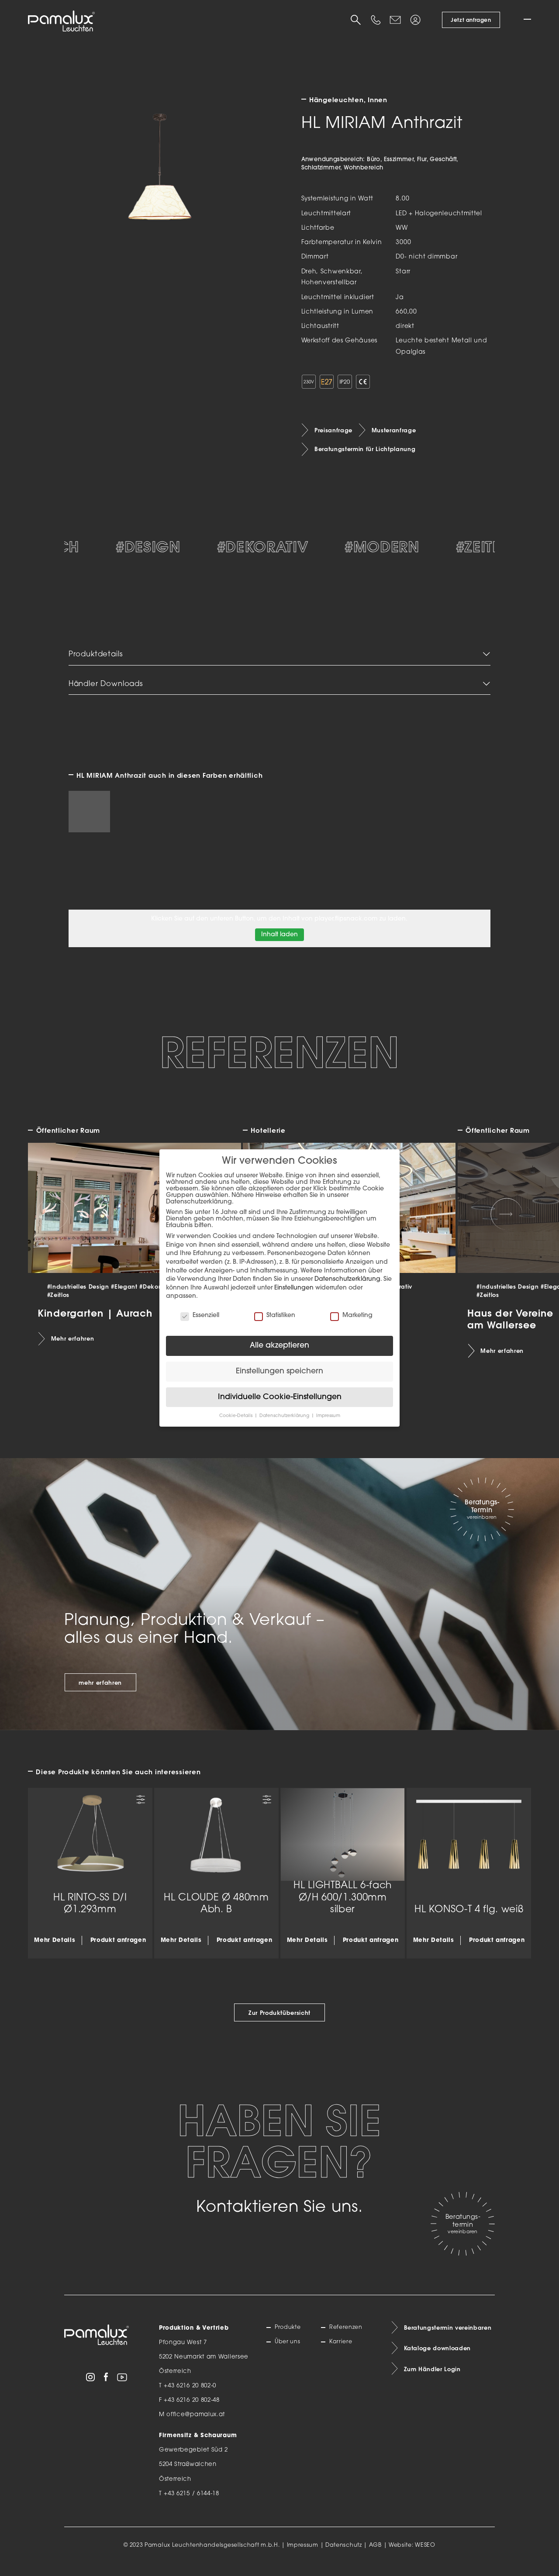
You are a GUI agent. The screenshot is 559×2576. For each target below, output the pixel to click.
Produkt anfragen (118, 1949)
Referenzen (347, 2336)
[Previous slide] (53, 1223)
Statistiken (274, 1315)
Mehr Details (54, 1949)
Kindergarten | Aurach (95, 1321)
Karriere (342, 2351)
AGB (375, 2554)
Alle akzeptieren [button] (279, 1345)
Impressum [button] (328, 1416)
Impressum (302, 2554)
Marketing (351, 1315)
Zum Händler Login (433, 2379)
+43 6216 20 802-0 (190, 2394)
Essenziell (199, 1315)
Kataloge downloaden (438, 2358)
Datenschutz (343, 2554)
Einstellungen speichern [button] (279, 1371)
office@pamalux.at (195, 2423)
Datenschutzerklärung (347, 1279)
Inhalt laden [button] (279, 943)
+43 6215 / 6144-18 (191, 2502)
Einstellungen (294, 1288)
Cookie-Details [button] (236, 1416)
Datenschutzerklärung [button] (285, 1416)
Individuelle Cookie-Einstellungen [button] (280, 1397)
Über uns (288, 2351)
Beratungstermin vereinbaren (448, 2337)
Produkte (289, 2336)
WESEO (425, 2554)
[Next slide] (506, 1223)
